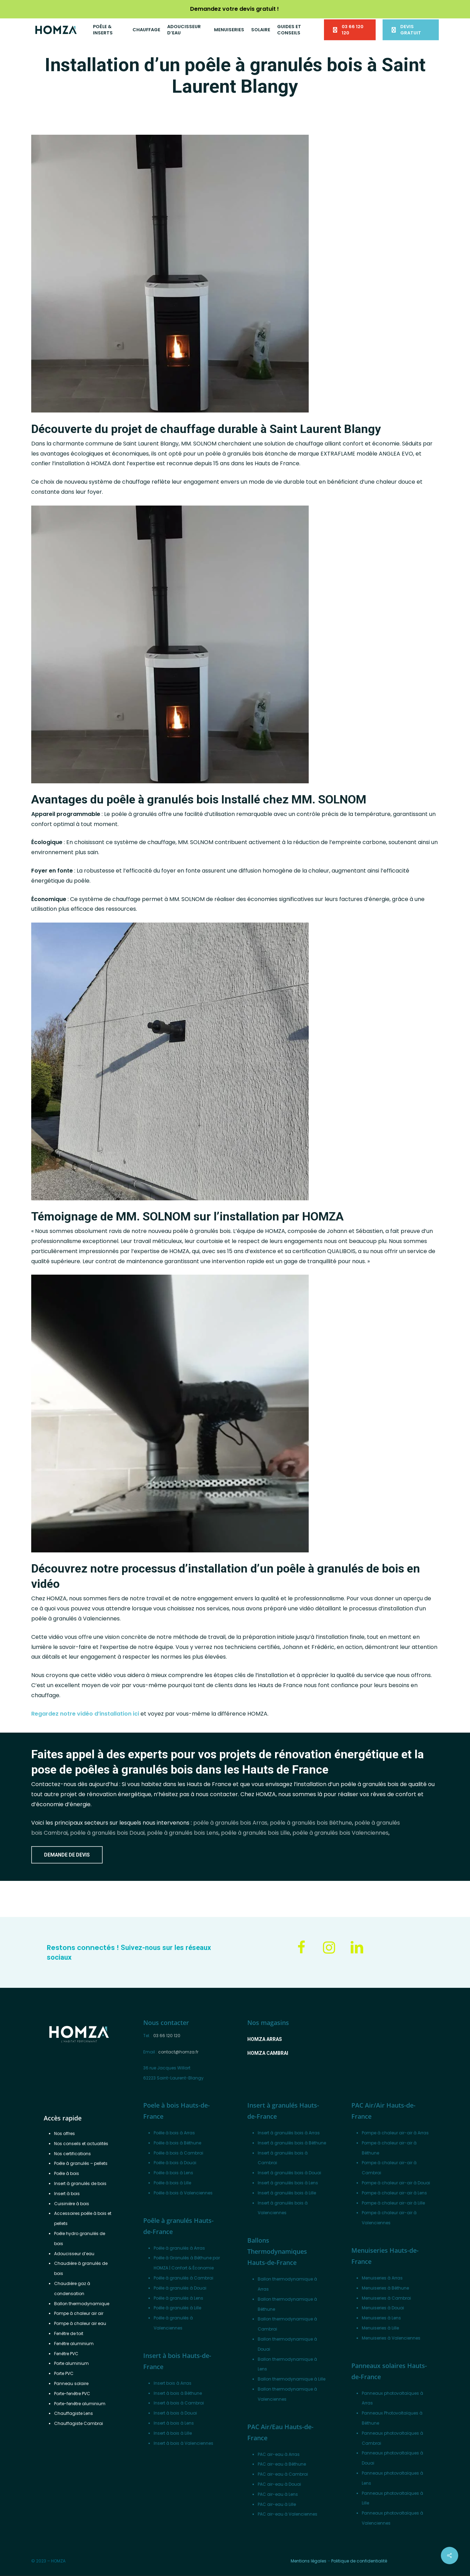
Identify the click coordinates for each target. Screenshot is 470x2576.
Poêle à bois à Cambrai (178, 2153)
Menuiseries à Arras (382, 2278)
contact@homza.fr (178, 2052)
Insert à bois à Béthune (178, 2393)
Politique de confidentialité (359, 2561)
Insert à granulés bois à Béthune (292, 2143)
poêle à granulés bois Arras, (230, 1823)
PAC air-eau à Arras (279, 2454)
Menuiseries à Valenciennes (391, 2338)
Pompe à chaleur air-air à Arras (395, 2133)
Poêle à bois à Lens (173, 2173)
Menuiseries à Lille (380, 2328)
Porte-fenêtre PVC (72, 2393)
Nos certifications (72, 2154)
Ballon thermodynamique (81, 2304)
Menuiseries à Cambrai (386, 2298)
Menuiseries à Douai (383, 2308)
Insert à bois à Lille (173, 2433)
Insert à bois (67, 2193)
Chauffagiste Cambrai (78, 2423)
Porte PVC (64, 2373)
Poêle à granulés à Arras (179, 2248)
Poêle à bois (66, 2173)
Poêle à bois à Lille (172, 2183)
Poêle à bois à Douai (175, 2163)
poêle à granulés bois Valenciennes (340, 1833)
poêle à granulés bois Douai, (108, 1833)
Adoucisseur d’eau (74, 2254)
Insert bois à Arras (172, 2383)
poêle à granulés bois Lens (183, 1833)
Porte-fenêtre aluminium (79, 2404)
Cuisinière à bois (71, 2204)
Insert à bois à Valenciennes (183, 2443)
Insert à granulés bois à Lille (287, 2193)
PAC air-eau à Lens (278, 2494)
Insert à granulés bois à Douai (289, 2173)
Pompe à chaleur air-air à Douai (396, 2183)
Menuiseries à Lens (381, 2318)
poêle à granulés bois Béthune (311, 1823)
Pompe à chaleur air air (78, 2313)
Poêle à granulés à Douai (180, 2288)
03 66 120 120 (166, 2036)
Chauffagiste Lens (73, 2413)
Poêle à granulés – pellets (81, 2163)
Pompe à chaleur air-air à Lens (394, 2193)
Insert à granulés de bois (80, 2183)
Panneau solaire (71, 2383)
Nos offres (64, 2133)
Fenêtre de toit (68, 2333)
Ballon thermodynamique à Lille (291, 2379)
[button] (67, 1855)
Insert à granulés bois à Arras (289, 2133)
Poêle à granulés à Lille (177, 2308)
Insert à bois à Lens (174, 2423)
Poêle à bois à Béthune (177, 2143)
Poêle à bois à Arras (174, 2133)
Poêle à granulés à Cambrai (183, 2278)
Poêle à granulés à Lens (178, 2298)
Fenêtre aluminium (74, 2343)
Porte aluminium (71, 2363)
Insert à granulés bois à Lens (288, 2183)
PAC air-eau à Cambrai (283, 2474)
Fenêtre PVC (66, 2354)
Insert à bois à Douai (175, 2413)
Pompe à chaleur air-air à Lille (393, 2203)
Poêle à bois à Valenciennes (183, 2193)
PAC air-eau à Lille (277, 2504)
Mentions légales (308, 2561)
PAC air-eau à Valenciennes (287, 2514)
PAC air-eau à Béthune (282, 2464)
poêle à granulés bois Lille (255, 1833)
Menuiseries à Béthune (385, 2288)
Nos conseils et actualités (81, 2143)
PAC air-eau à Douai (279, 2484)
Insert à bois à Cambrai (179, 2403)
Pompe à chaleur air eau (80, 2323)
